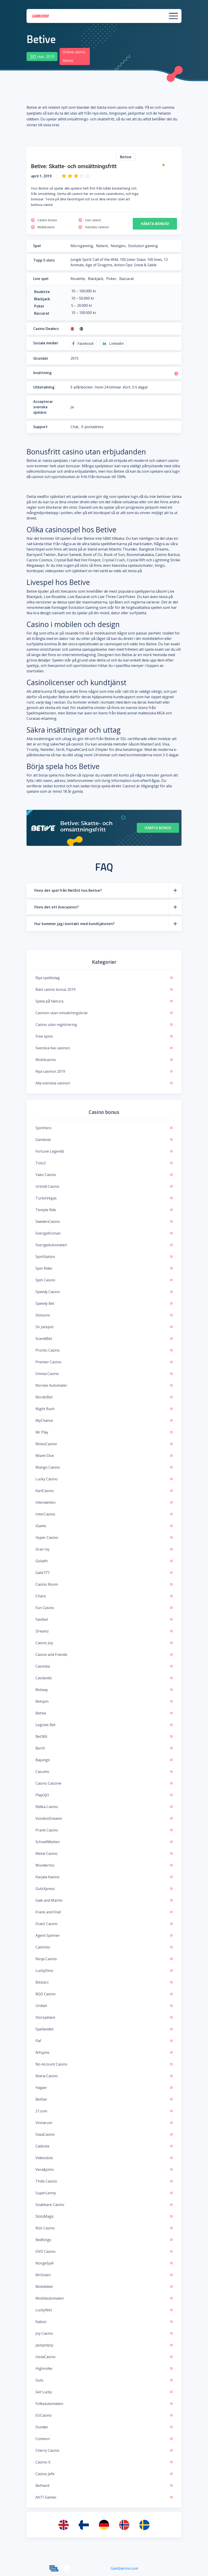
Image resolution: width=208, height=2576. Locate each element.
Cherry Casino (104, 2450)
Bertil (104, 1748)
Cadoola (104, 2146)
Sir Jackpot (104, 1326)
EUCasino (104, 2415)
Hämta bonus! (155, 223)
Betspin (104, 1701)
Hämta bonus (158, 827)
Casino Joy (104, 1642)
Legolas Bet (104, 1724)
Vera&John (104, 2169)
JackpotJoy (104, 2345)
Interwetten (104, 1502)
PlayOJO (104, 1795)
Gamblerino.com (124, 2568)
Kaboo (104, 2321)
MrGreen (104, 2274)
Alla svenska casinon (104, 1083)
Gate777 (104, 1572)
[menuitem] (63, 2525)
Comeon (104, 2438)
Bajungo (104, 1759)
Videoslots (104, 2157)
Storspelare (104, 2017)
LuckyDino (104, 1970)
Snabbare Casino (104, 2204)
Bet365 (104, 1736)
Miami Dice (104, 1455)
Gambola (104, 1139)
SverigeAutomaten (104, 1244)
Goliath (104, 1560)
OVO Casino (104, 2251)
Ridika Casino (104, 1806)
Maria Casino (104, 2075)
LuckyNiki (104, 2309)
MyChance (104, 1420)
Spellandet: (104, 2029)
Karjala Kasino (104, 1876)
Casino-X (104, 2462)
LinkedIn (113, 343)
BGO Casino (104, 1993)
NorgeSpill (104, 2263)
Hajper (104, 2087)
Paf (104, 2040)
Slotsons (104, 1315)
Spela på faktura (104, 1001)
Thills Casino (104, 2181)
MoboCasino (104, 1443)
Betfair (104, 2099)
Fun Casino (104, 1607)
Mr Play (104, 1432)
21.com (104, 2111)
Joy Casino (104, 2333)
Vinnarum (104, 2122)
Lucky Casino (104, 1479)
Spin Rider (104, 1268)
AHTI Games (104, 2497)
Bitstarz (104, 1982)
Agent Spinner (104, 1935)
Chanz (104, 1596)
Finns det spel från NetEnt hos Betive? (68, 890)
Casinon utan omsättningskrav (104, 1012)
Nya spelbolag (104, 977)
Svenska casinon (97, 227)
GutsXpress (104, 1888)
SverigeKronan (104, 1233)
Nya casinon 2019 (104, 1071)
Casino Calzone (104, 1783)
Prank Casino (104, 1830)
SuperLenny (104, 2192)
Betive (104, 1713)
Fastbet (104, 1619)
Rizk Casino (104, 2228)
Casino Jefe (104, 2473)
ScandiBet (104, 1338)
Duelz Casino (104, 1923)
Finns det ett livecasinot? (56, 907)
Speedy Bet (104, 1303)
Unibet (104, 2005)
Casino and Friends (104, 1654)
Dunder (104, 2427)
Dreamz (104, 1631)
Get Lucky (104, 2391)
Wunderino (104, 1865)
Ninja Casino (104, 1958)
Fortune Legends (104, 1151)
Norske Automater (104, 1385)
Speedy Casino (104, 1291)
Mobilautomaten (104, 2298)
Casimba (104, 1666)
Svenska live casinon (104, 1047)
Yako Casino (104, 1174)
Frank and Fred (104, 1912)
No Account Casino (104, 2064)
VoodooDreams (104, 1818)
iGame (104, 1525)
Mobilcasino (46, 227)
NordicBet (104, 1397)
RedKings (104, 2239)
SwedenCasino (104, 1221)
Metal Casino (104, 1853)
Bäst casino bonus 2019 (104, 989)
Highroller (104, 2368)
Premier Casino (104, 1361)
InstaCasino (104, 2356)
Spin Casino (104, 1280)
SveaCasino (104, 2134)
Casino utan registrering (104, 1024)
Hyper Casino (104, 1537)
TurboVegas (104, 1198)
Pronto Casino (104, 1350)
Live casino (93, 220)
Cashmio (104, 1947)
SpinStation (104, 1256)
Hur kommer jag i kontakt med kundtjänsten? (74, 923)
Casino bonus (47, 220)
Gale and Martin (104, 1900)
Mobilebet (104, 2286)
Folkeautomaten (104, 2403)
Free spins (104, 1036)
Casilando (104, 1677)
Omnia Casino (104, 1373)
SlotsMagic (104, 2216)
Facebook (83, 343)
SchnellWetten (104, 1841)
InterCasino (104, 1514)
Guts (104, 2380)
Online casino (74, 52)
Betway (104, 1689)
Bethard (104, 2485)
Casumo (104, 1771)
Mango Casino (104, 1467)
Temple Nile (104, 1209)
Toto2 (104, 1162)
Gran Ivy (104, 1549)
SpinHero (104, 1127)
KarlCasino (104, 1490)
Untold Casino (104, 1186)
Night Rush (104, 1408)
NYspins (104, 2052)
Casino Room (104, 1584)
